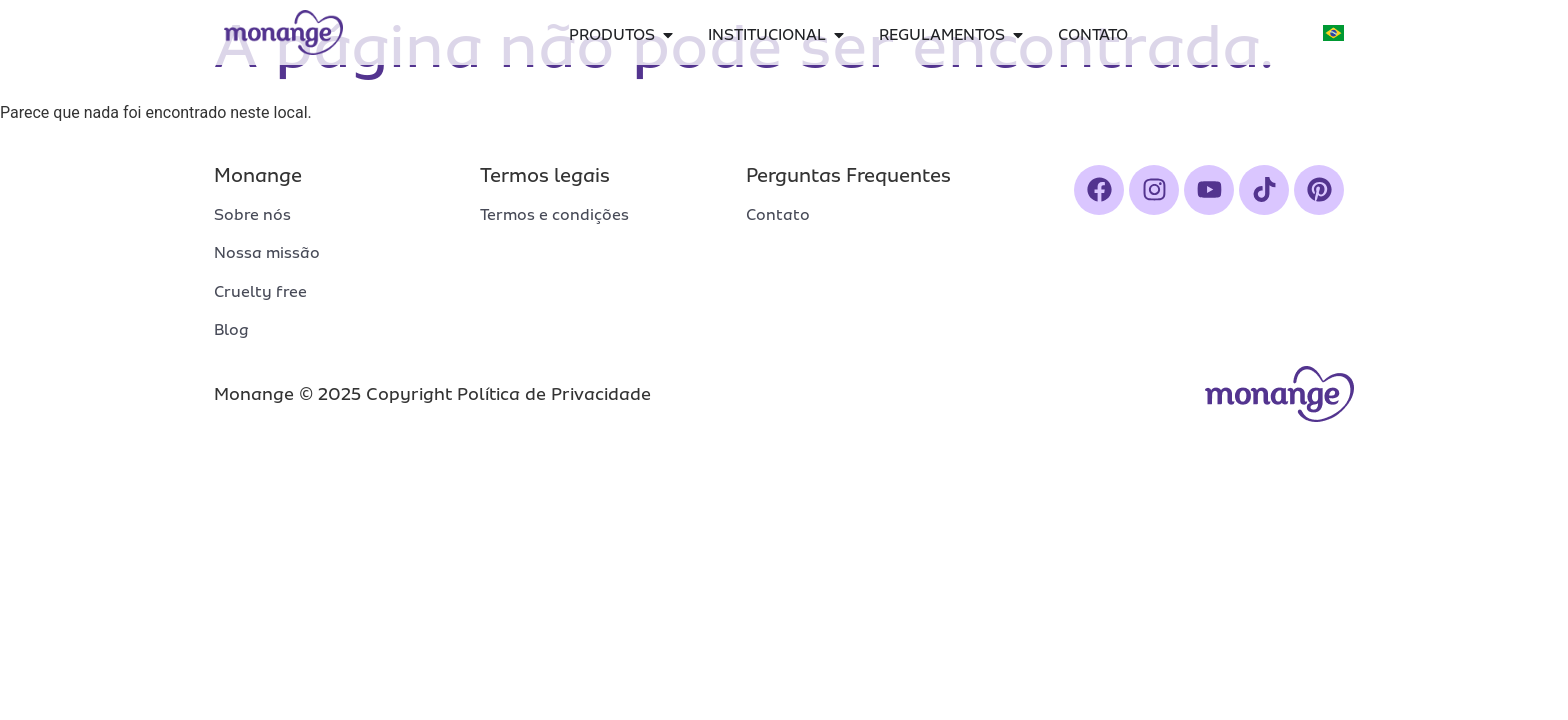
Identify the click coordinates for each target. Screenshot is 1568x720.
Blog (231, 330)
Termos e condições (554, 215)
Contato (778, 215)
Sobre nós (252, 215)
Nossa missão (267, 253)
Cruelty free (260, 292)
